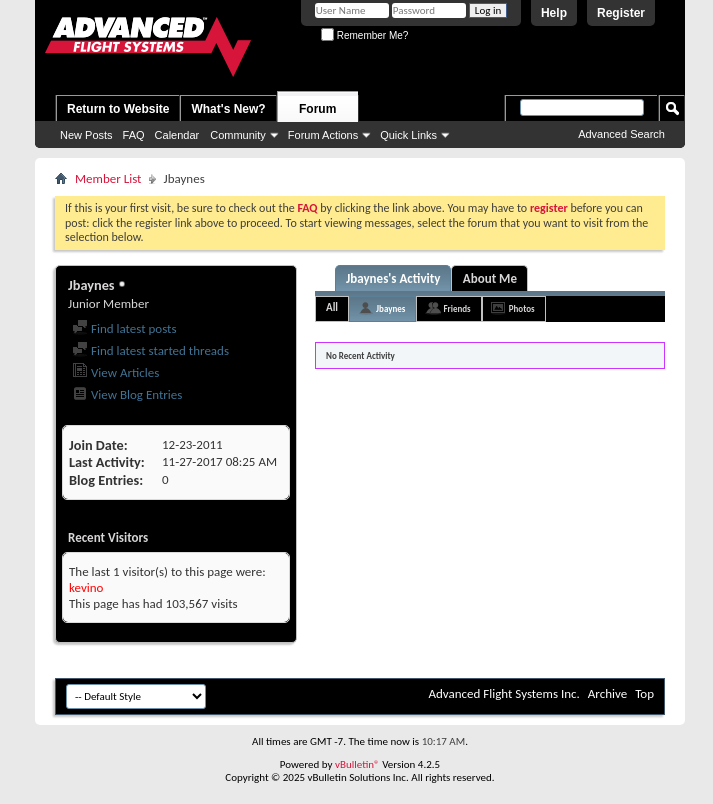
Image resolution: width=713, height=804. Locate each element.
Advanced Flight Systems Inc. (503, 693)
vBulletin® (357, 764)
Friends (456, 308)
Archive (607, 693)
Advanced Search (621, 134)
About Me (490, 278)
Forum (317, 109)
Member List (108, 178)
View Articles (115, 372)
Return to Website (118, 109)
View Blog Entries (127, 394)
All (332, 307)
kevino (86, 587)
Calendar (177, 135)
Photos (522, 308)
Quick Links (408, 135)
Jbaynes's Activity (393, 278)
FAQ (134, 135)
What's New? (228, 109)
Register (621, 13)
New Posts (86, 135)
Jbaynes (390, 308)
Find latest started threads (150, 350)
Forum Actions (323, 135)
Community (238, 135)
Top (644, 693)
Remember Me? (364, 35)
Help (554, 13)
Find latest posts (124, 328)
